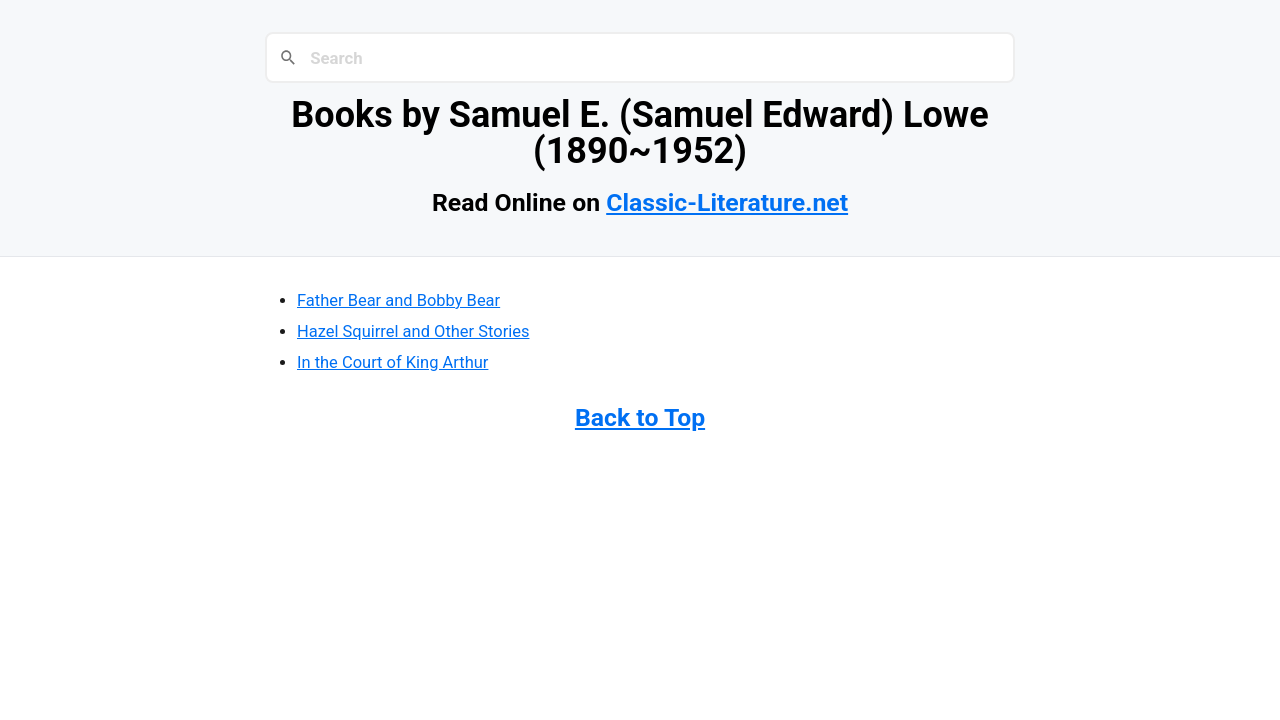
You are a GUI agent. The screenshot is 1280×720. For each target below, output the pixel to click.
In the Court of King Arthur (392, 362)
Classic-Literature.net (727, 202)
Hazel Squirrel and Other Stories (413, 331)
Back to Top (640, 417)
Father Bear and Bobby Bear (398, 300)
